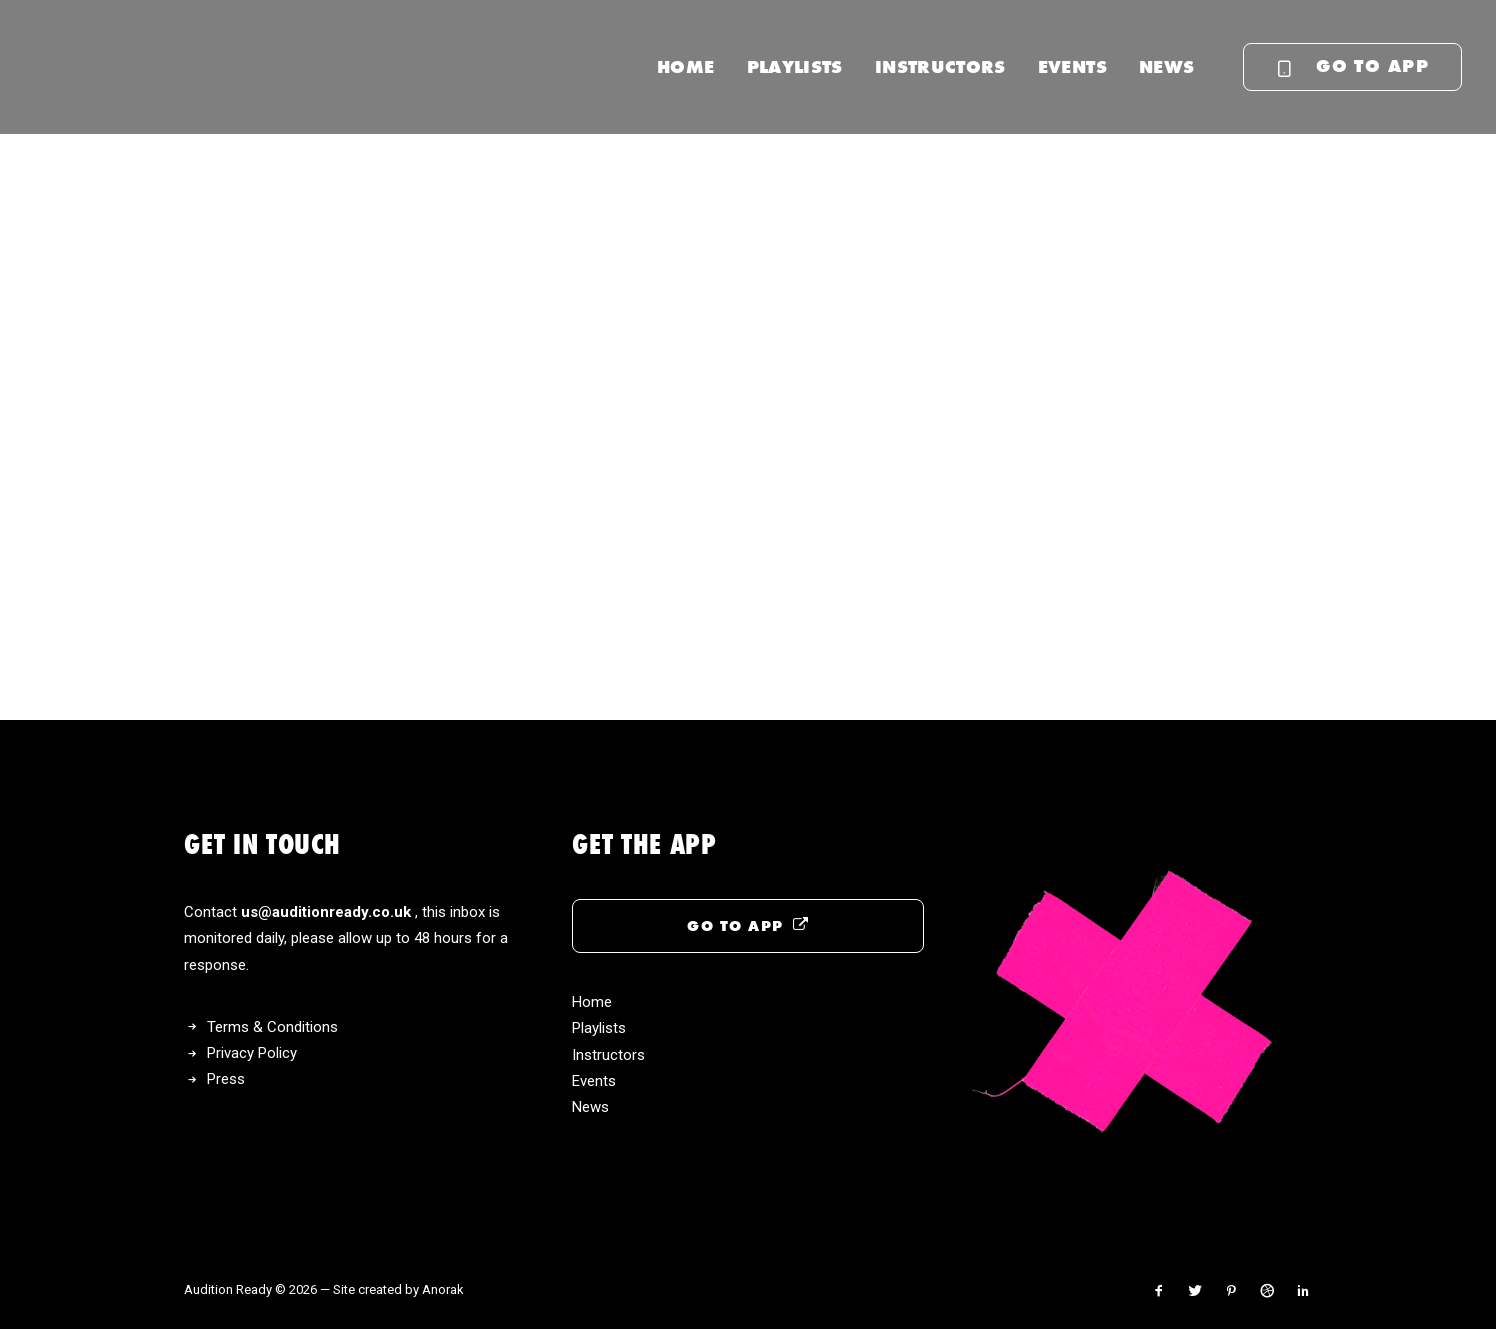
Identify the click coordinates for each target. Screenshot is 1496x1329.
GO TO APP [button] (748, 926)
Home (685, 66)
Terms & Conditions (272, 1027)
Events (1072, 66)
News (1166, 66)
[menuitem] (685, 67)
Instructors (940, 66)
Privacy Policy (252, 1053)
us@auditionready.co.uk (328, 912)
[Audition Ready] (156, 67)
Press (226, 1079)
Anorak (443, 1289)
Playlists (795, 66)
